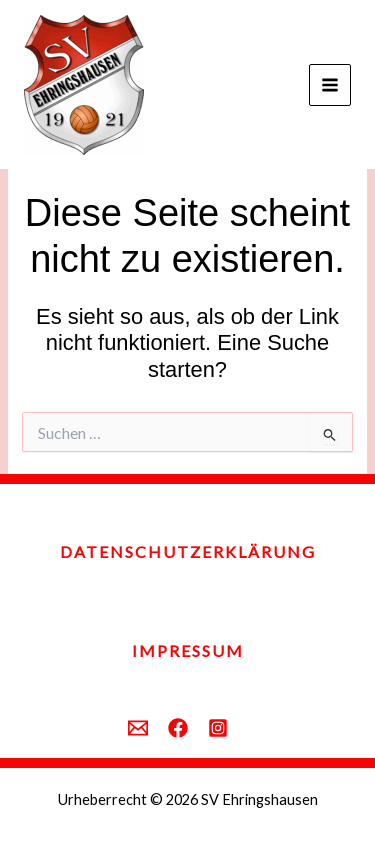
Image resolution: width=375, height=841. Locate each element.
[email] (138, 728)
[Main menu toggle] (330, 85)
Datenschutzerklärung (188, 551)
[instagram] (218, 728)
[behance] (178, 728)
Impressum (188, 650)
